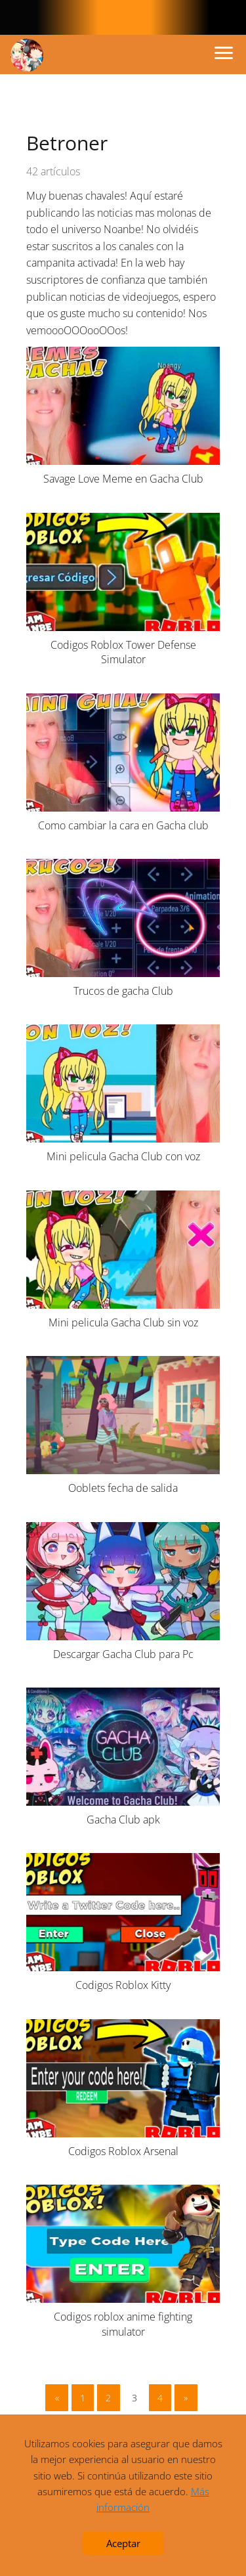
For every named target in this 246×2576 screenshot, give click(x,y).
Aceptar (123, 2543)
